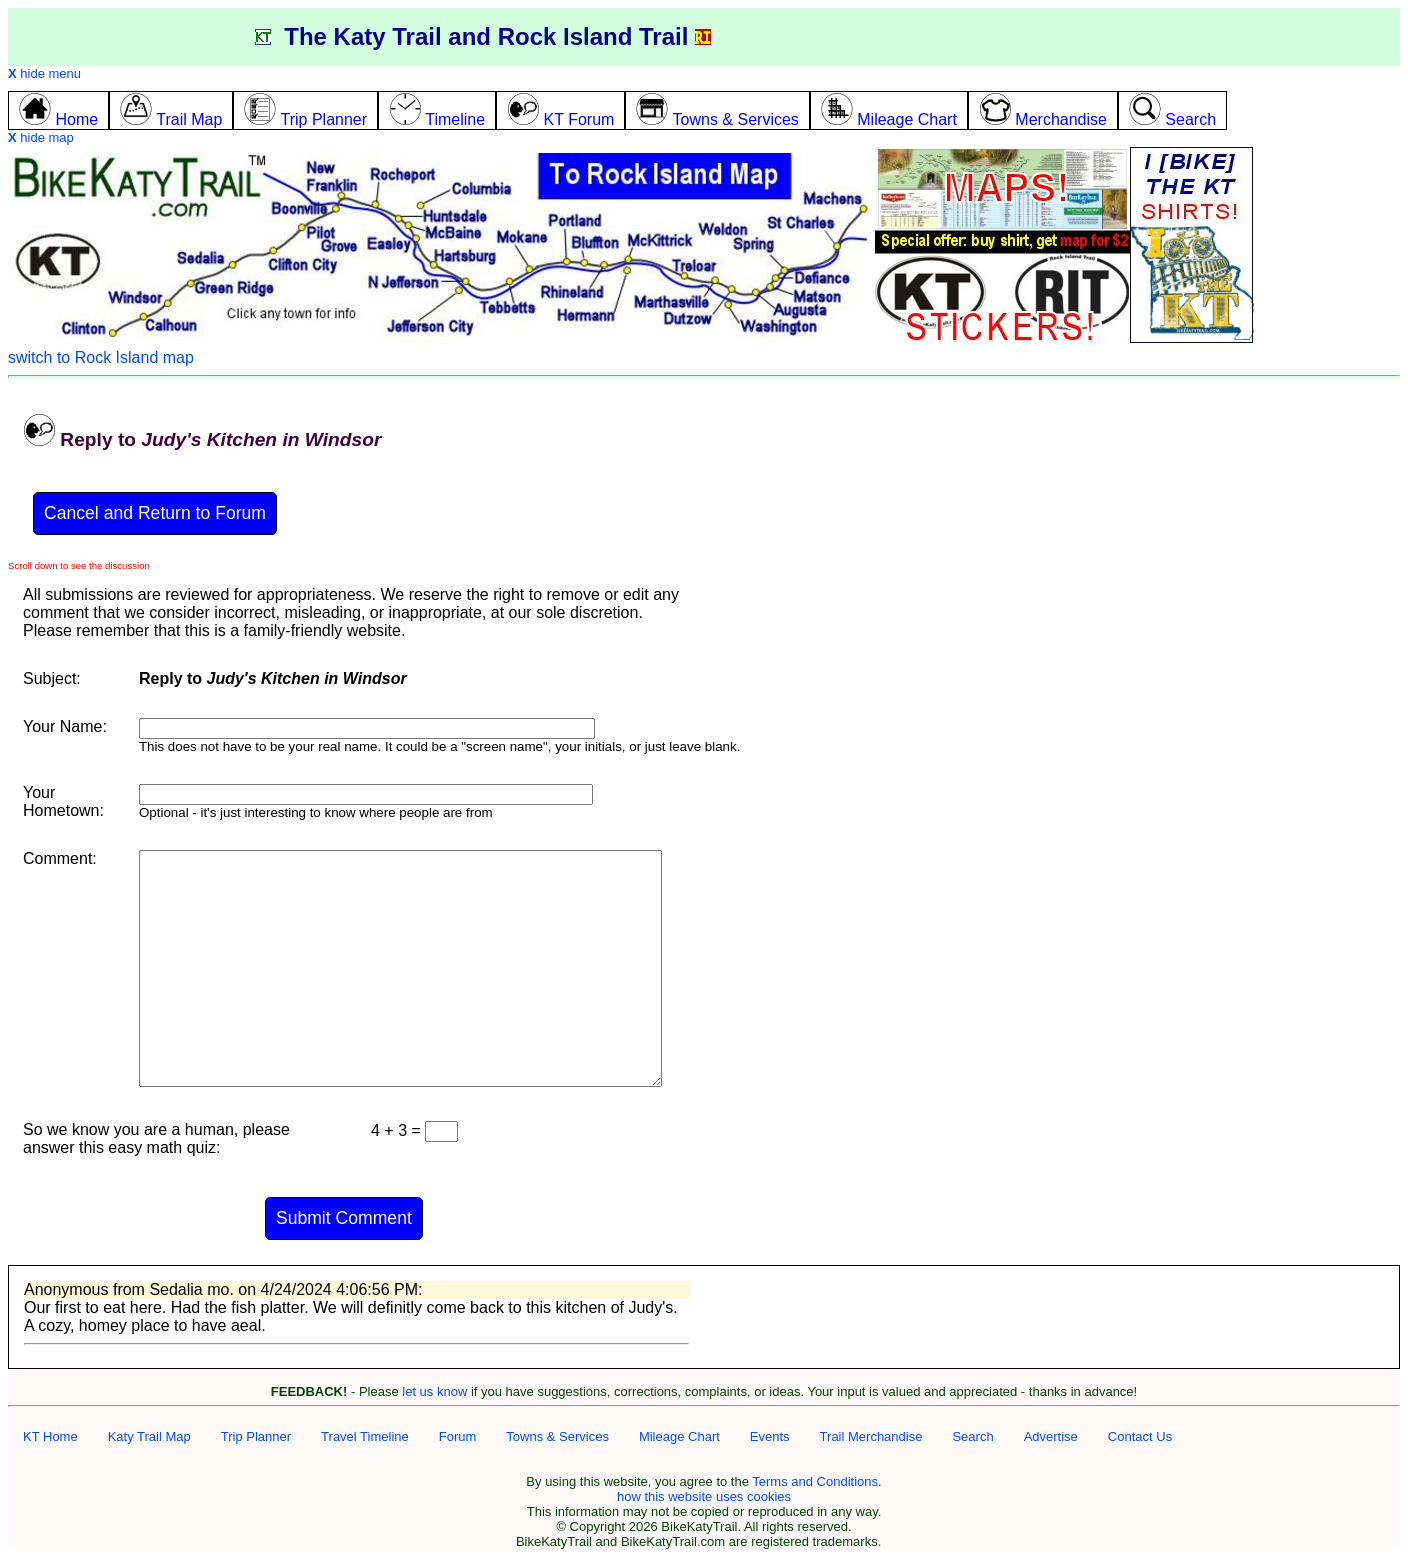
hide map (41, 137)
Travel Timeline (365, 1436)
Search (972, 1436)
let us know (434, 1391)
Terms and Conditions (815, 1481)
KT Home (50, 1436)
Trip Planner (256, 1436)
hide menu (44, 73)
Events (770, 1436)
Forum (458, 1436)
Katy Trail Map (149, 1436)
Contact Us (1140, 1436)
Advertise (1051, 1436)
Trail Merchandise (871, 1436)
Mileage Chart (679, 1436)
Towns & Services (557, 1436)
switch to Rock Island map (101, 357)
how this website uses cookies (704, 1496)
